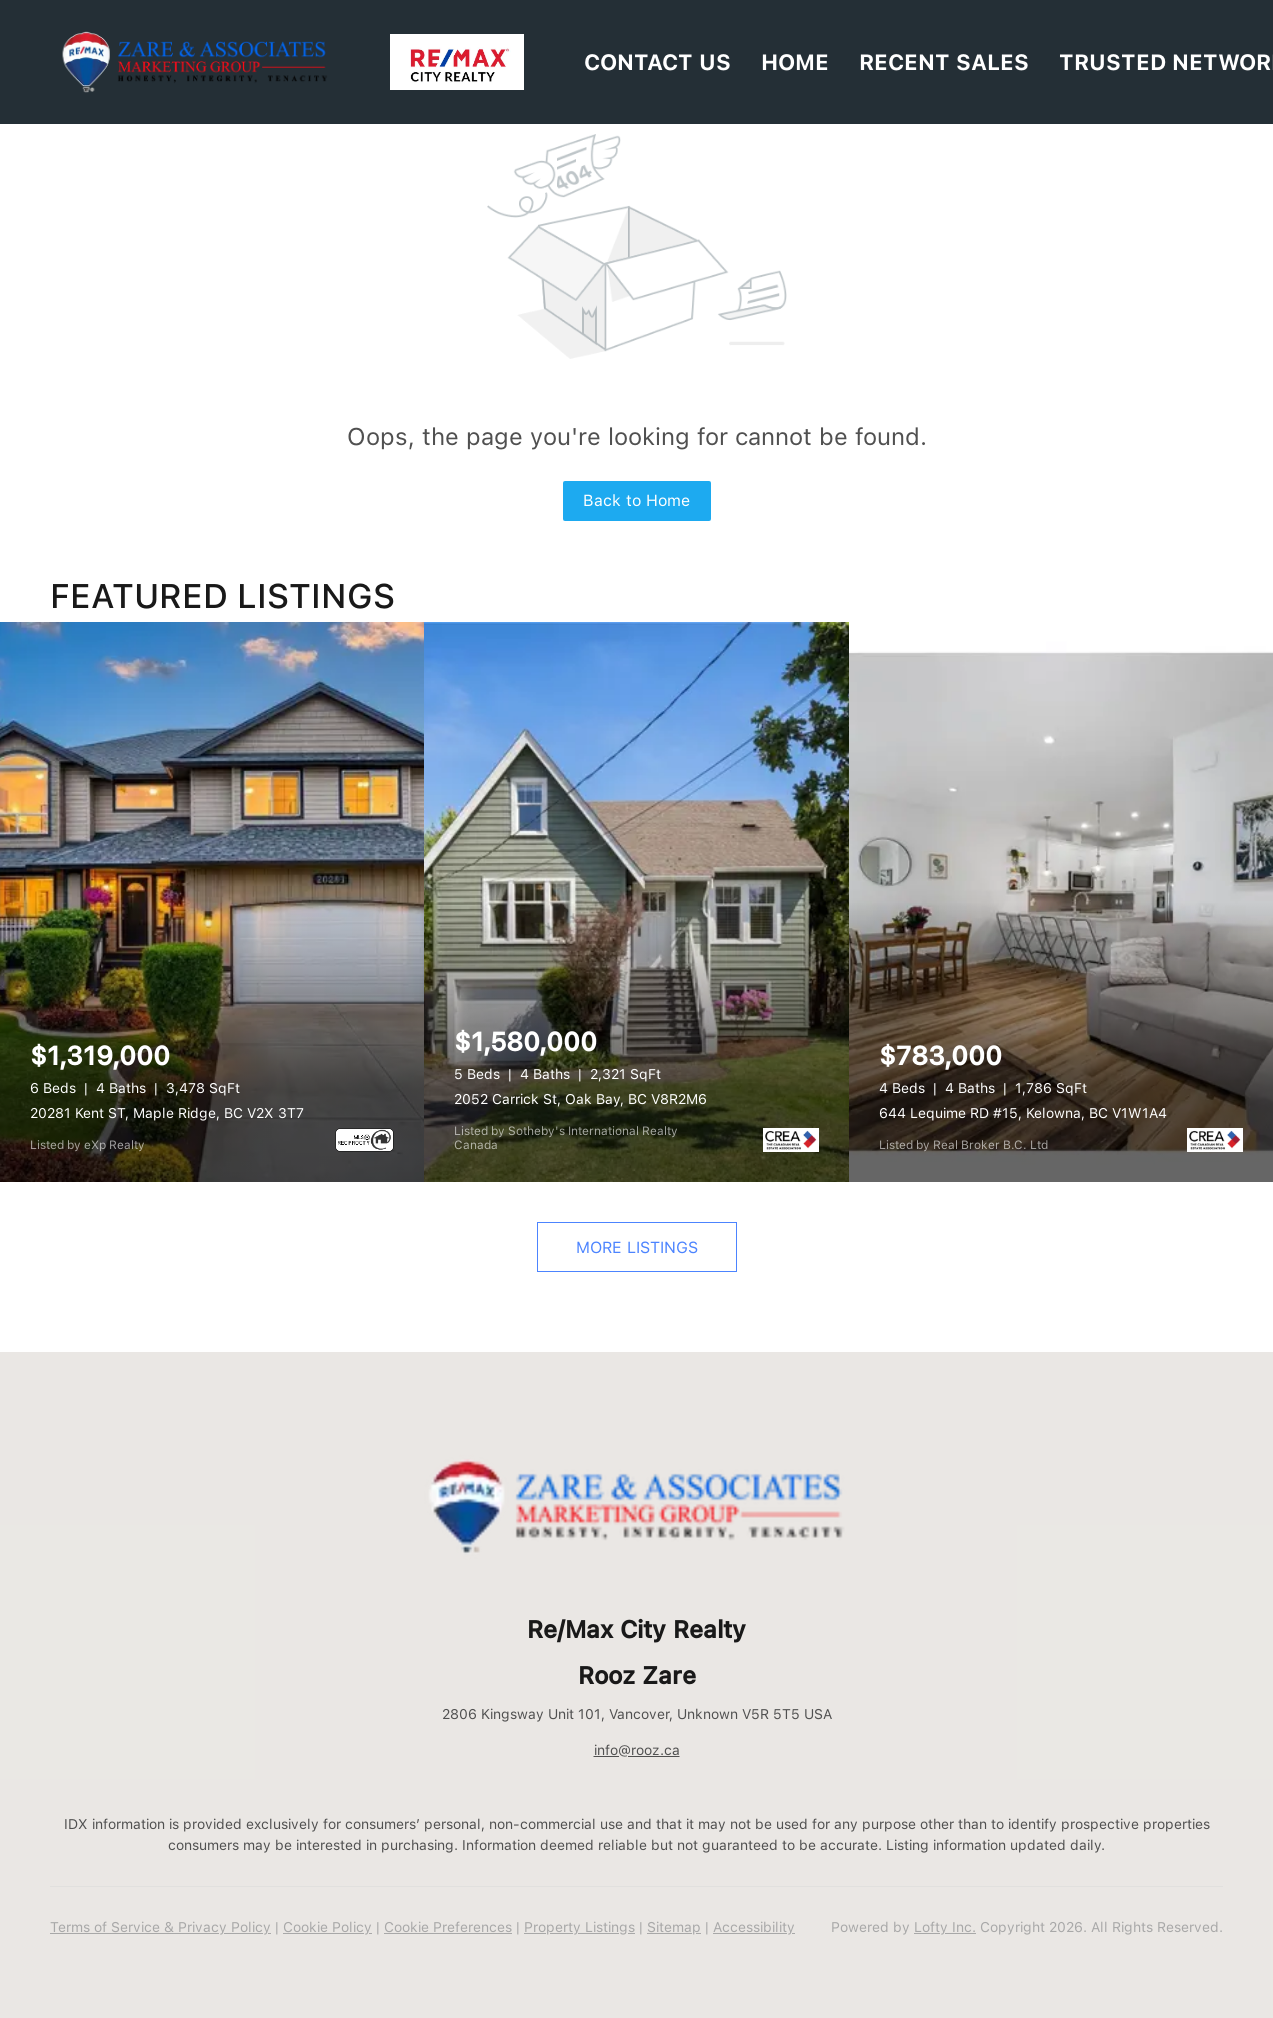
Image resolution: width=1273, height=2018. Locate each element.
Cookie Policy (327, 1927)
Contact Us (657, 62)
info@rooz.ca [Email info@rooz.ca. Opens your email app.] (637, 1750)
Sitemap (674, 1927)
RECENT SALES (944, 62)
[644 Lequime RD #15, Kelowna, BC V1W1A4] (1061, 902)
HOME (795, 62)
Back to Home (636, 500)
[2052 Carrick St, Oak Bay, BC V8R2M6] (636, 902)
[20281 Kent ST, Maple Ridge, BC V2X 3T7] (212, 902)
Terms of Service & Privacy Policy (160, 1927)
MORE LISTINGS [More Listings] (637, 1247)
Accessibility (754, 1927)
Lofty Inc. (945, 1927)
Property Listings (579, 1927)
